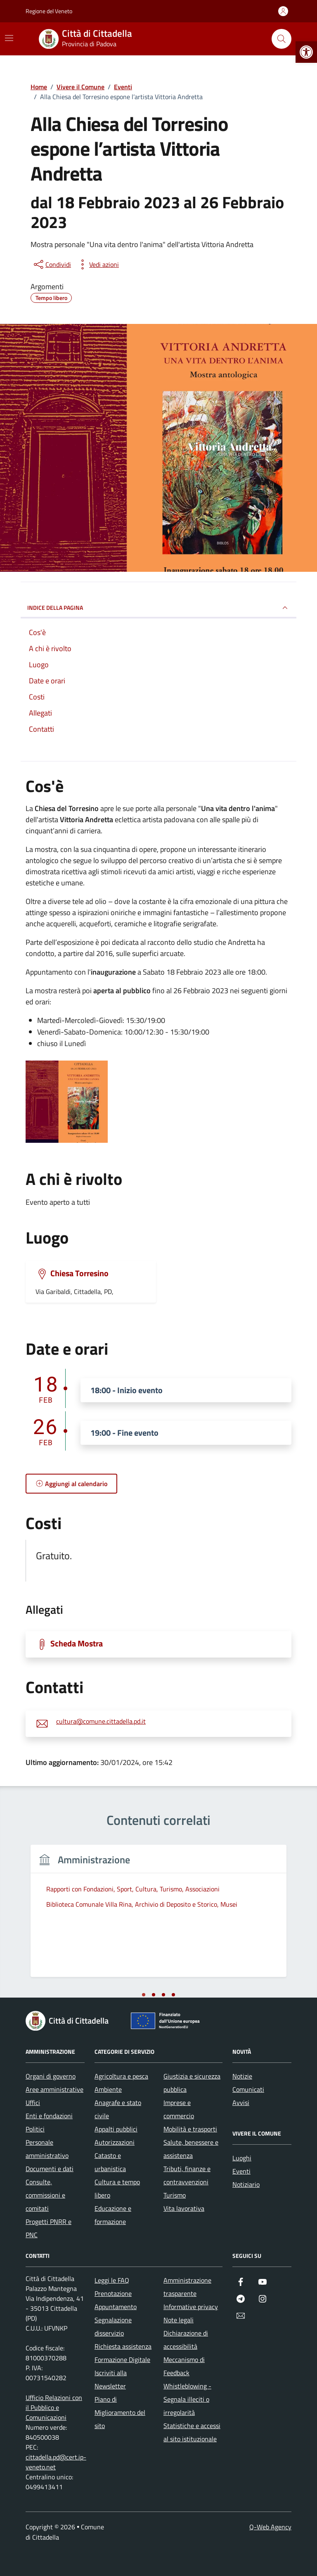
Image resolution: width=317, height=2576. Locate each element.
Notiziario (246, 2184)
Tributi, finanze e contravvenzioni (187, 2175)
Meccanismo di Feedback (184, 2366)
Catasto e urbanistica (110, 2162)
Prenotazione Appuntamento (116, 2300)
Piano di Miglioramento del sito (120, 2412)
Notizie (242, 2076)
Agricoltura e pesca (121, 2076)
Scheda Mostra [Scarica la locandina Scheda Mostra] (76, 1643)
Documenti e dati (49, 2169)
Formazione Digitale (122, 2359)
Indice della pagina (158, 608)
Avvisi (240, 2102)
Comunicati (248, 2089)
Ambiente (108, 2089)
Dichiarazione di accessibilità (185, 2339)
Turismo (174, 2195)
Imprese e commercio (178, 2109)
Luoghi (241, 2158)
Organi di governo (51, 2076)
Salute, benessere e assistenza (190, 2148)
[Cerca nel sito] (281, 39)
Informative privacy (190, 2307)
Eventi (241, 2171)
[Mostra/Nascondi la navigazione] (9, 38)
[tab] (143, 1994)
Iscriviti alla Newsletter (111, 2379)
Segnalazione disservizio (113, 2326)
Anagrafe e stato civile (118, 2109)
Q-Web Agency (270, 2527)
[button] (306, 52)
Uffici (33, 2102)
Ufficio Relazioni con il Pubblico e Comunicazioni (54, 2407)
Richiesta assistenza (123, 2346)
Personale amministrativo (47, 2148)
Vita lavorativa (183, 2208)
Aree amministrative (54, 2089)
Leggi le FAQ (112, 2280)
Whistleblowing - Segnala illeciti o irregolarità (187, 2399)
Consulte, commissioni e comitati (45, 2195)
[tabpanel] (158, 1916)
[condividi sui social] (52, 264)
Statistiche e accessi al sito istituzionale (191, 2432)
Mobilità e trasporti (190, 2129)
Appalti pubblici (116, 2129)
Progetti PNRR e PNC (48, 2228)
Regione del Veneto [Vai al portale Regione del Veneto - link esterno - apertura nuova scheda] (49, 11)
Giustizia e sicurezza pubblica (191, 2082)
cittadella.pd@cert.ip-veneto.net (56, 2462)
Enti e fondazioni (49, 2116)
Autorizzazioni (115, 2142)
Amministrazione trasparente (187, 2286)
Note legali (178, 2320)
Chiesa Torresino (79, 1273)
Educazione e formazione (113, 2214)
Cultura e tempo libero (117, 2188)
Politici (35, 2129)
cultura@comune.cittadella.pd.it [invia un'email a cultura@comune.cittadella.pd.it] (101, 1721)
